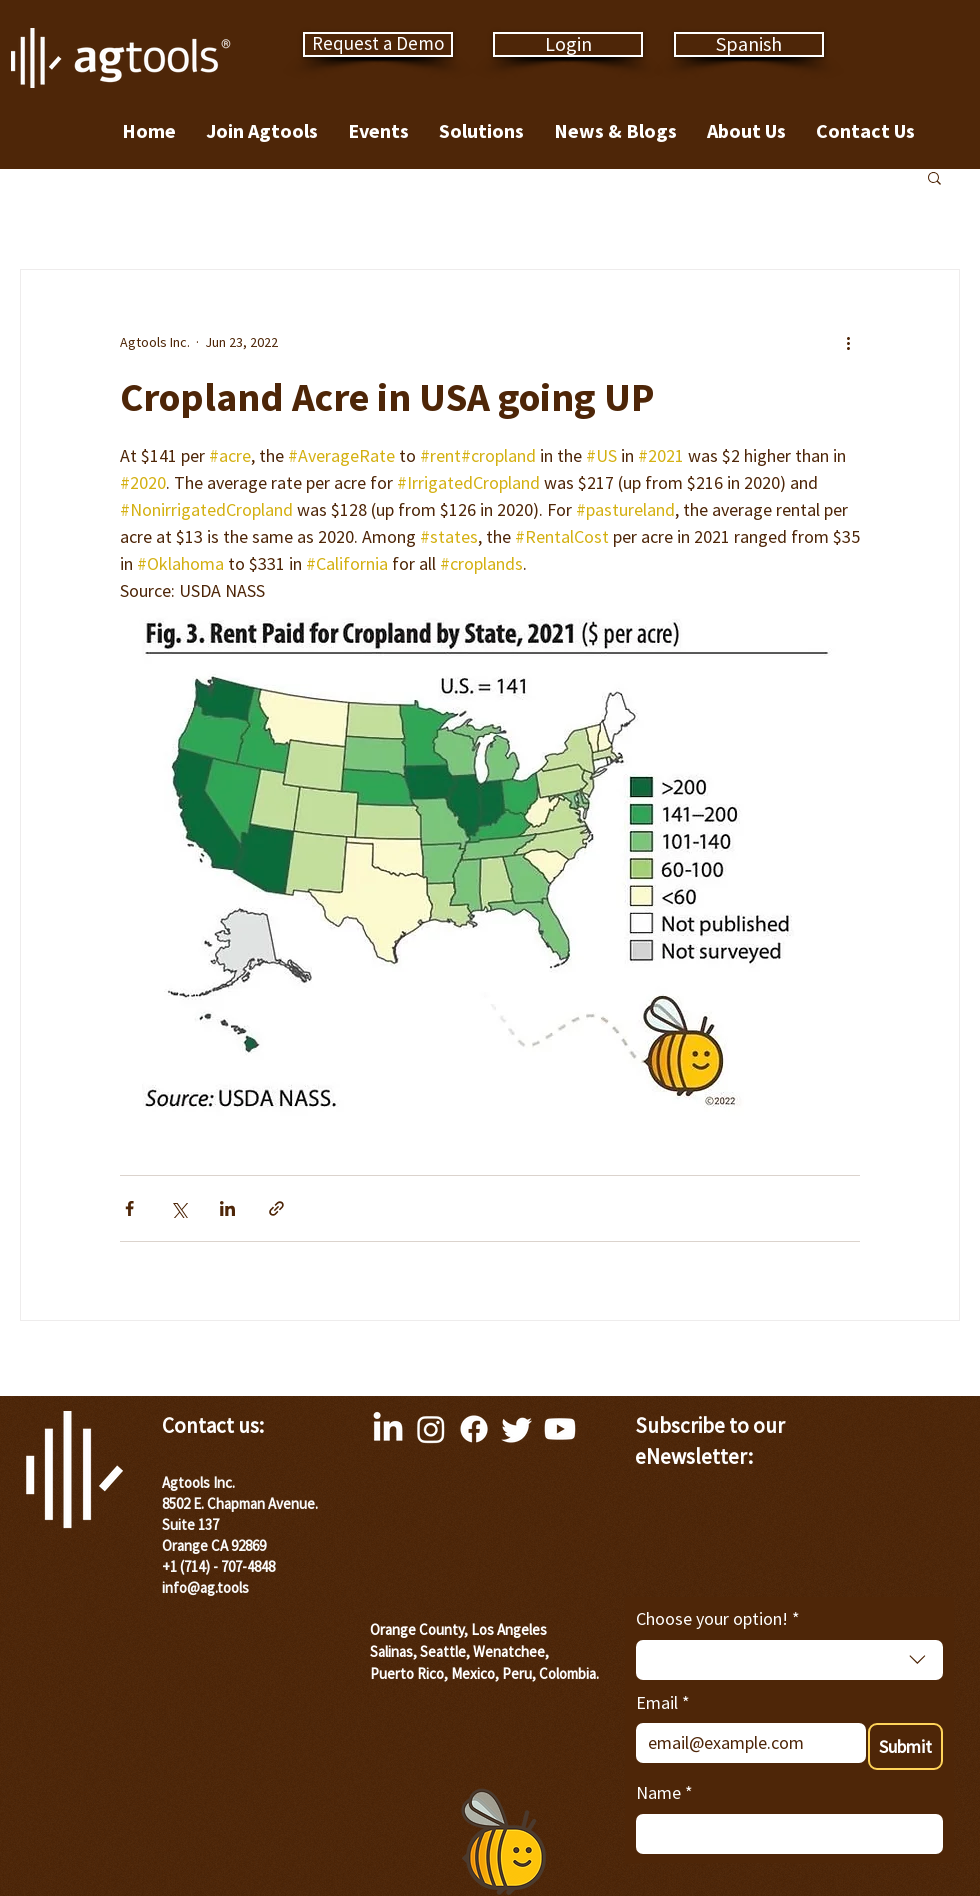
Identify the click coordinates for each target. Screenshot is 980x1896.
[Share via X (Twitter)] (178, 1208)
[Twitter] (517, 1429)
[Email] (745, 1743)
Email (663, 1702)
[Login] (568, 44)
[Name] (783, 1834)
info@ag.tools (205, 1587)
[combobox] (789, 1660)
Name (664, 1792)
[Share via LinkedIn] (227, 1208)
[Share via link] (276, 1208)
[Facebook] (474, 1429)
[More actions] (848, 342)
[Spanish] (749, 44)
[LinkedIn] (388, 1429)
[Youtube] (560, 1429)
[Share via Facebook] (129, 1208)
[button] (934, 177)
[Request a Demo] (378, 44)
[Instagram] (431, 1429)
